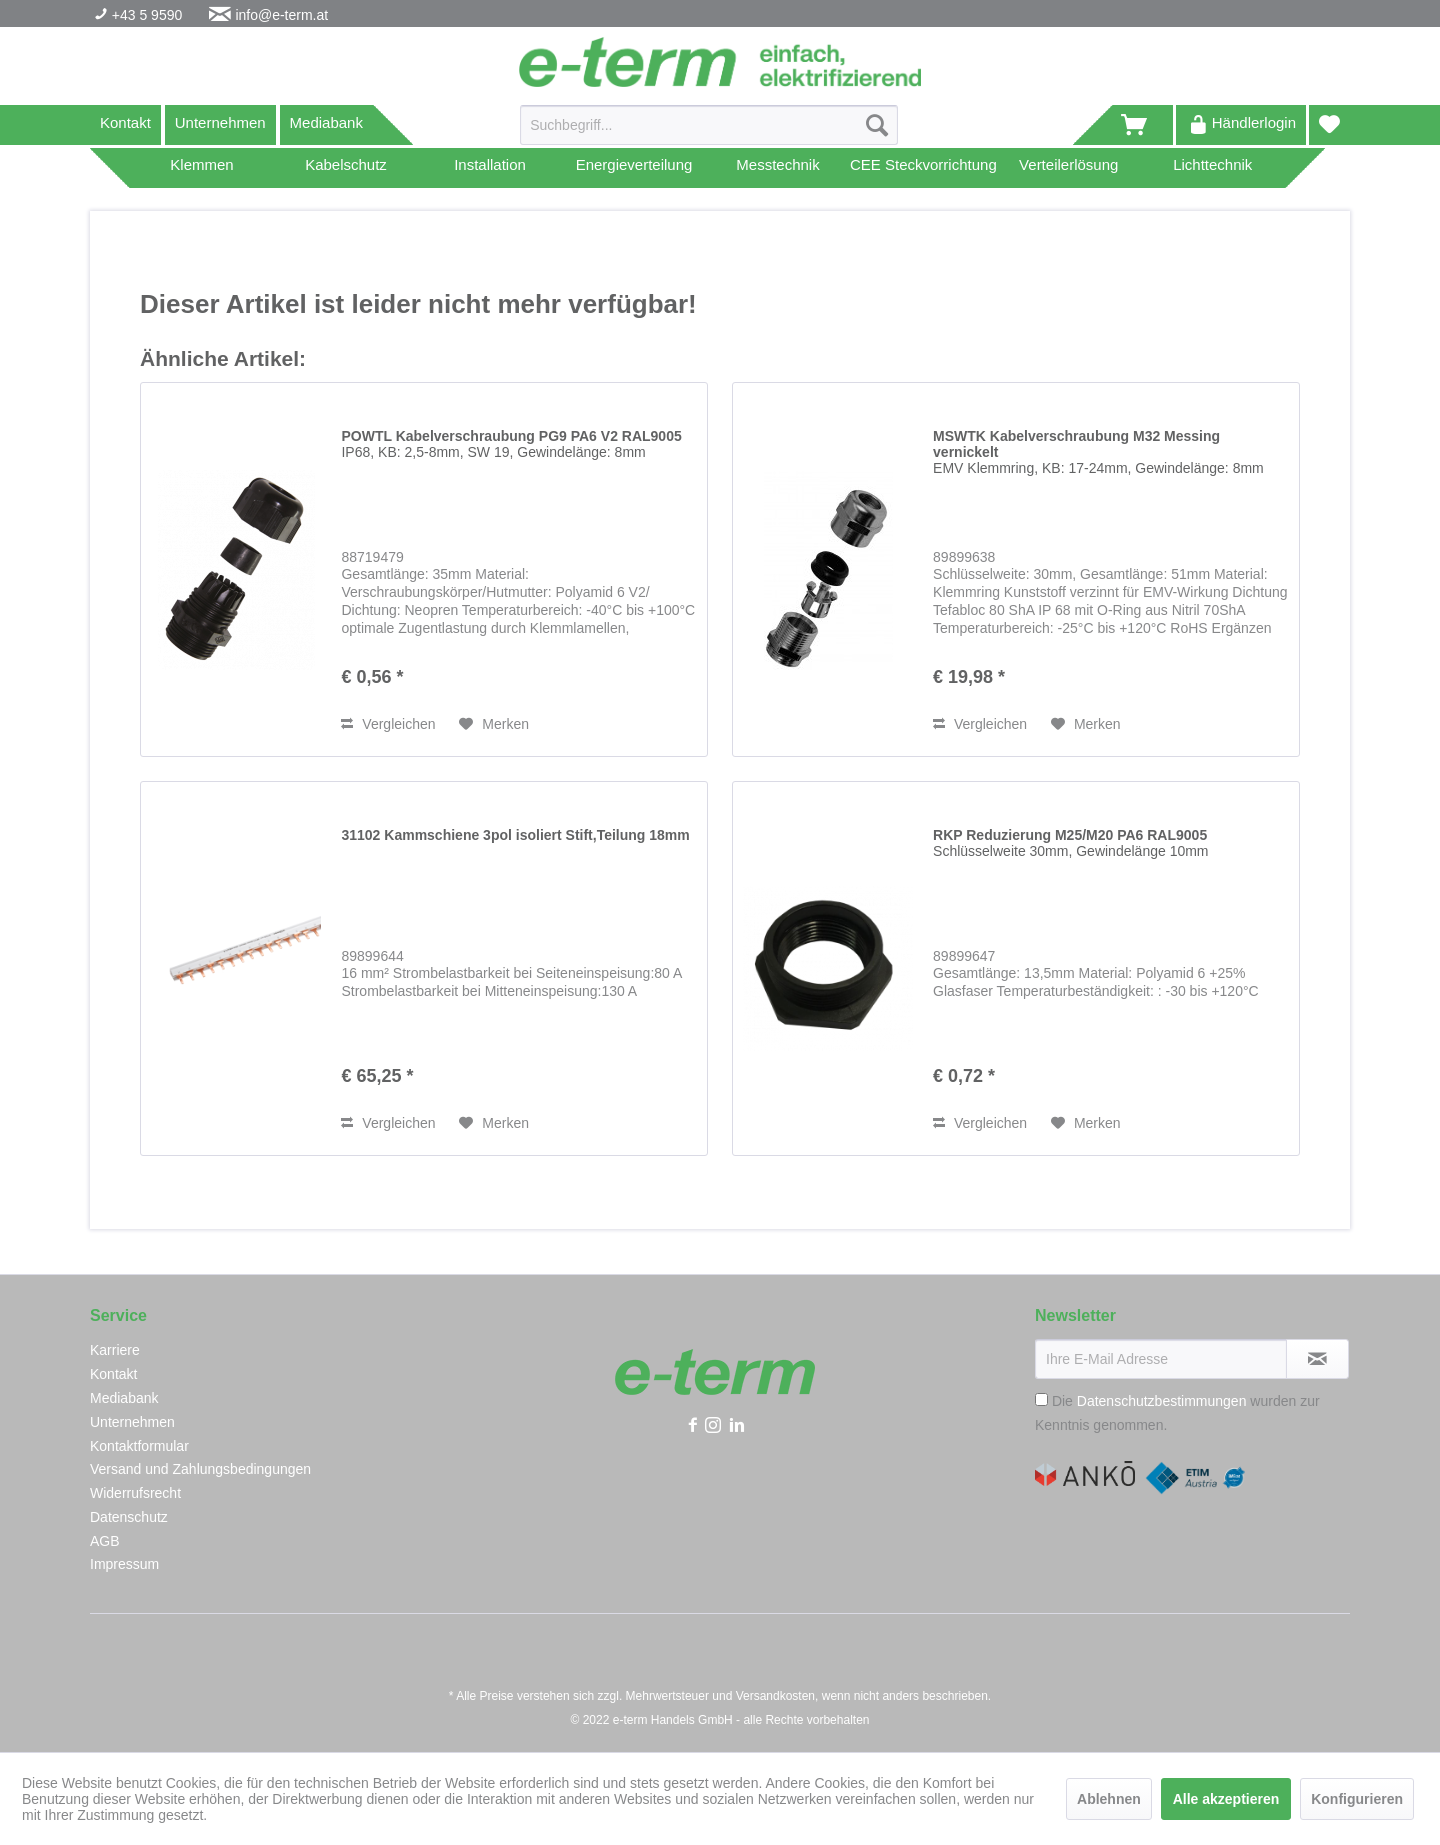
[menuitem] (709, 133)
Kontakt (125, 122)
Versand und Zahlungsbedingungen (200, 1469)
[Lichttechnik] (1213, 168)
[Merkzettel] (1329, 125)
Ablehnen (1109, 1799)
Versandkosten (775, 1696)
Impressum (124, 1564)
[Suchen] (877, 125)
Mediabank (326, 122)
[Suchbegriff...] (709, 125)
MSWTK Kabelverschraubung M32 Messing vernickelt (1098, 452)
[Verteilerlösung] (1069, 168)
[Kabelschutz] (346, 168)
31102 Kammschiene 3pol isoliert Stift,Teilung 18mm (515, 835)
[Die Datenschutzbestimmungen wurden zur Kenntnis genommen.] (1041, 1399)
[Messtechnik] (778, 168)
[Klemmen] (202, 168)
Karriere (115, 1350)
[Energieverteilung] (634, 168)
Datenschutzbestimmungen (1162, 1401)
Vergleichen (388, 724)
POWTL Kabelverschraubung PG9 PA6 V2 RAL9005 (511, 444)
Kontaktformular (139, 1446)
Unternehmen (220, 122)
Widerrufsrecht (135, 1493)
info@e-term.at (281, 15)
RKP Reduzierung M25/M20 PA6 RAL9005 (1070, 843)
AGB (105, 1541)
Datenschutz (129, 1517)
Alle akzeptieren (1226, 1799)
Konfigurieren (1357, 1799)
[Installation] (490, 168)
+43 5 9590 (145, 15)
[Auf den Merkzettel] (494, 724)
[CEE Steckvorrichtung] (923, 168)
